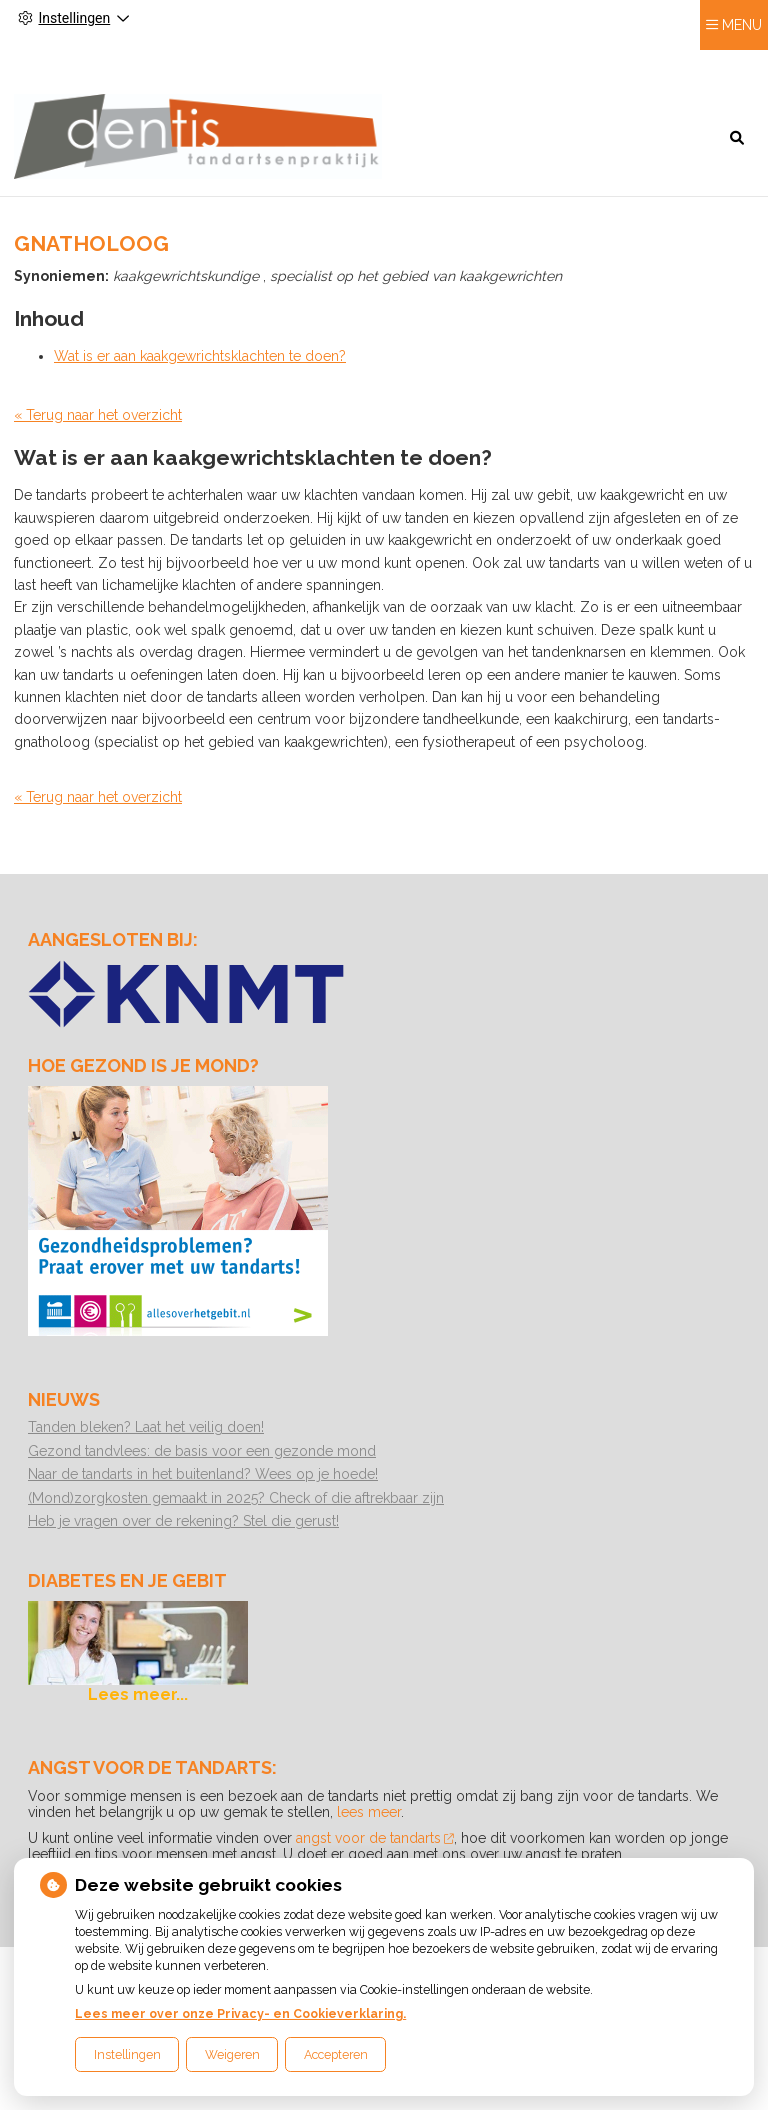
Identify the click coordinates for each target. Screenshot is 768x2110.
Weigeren (232, 2054)
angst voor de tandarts (375, 1833)
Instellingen (127, 2054)
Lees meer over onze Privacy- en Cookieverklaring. (240, 2013)
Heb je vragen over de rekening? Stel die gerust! (183, 1516)
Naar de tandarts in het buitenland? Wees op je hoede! (203, 1469)
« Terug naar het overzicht (98, 410)
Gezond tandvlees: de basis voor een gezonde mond (202, 1446)
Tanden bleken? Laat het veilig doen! (146, 1422)
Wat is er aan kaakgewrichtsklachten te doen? (200, 351)
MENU (742, 61)
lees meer (369, 1807)
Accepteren (336, 2054)
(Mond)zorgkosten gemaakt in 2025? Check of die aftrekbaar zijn (236, 1493)
